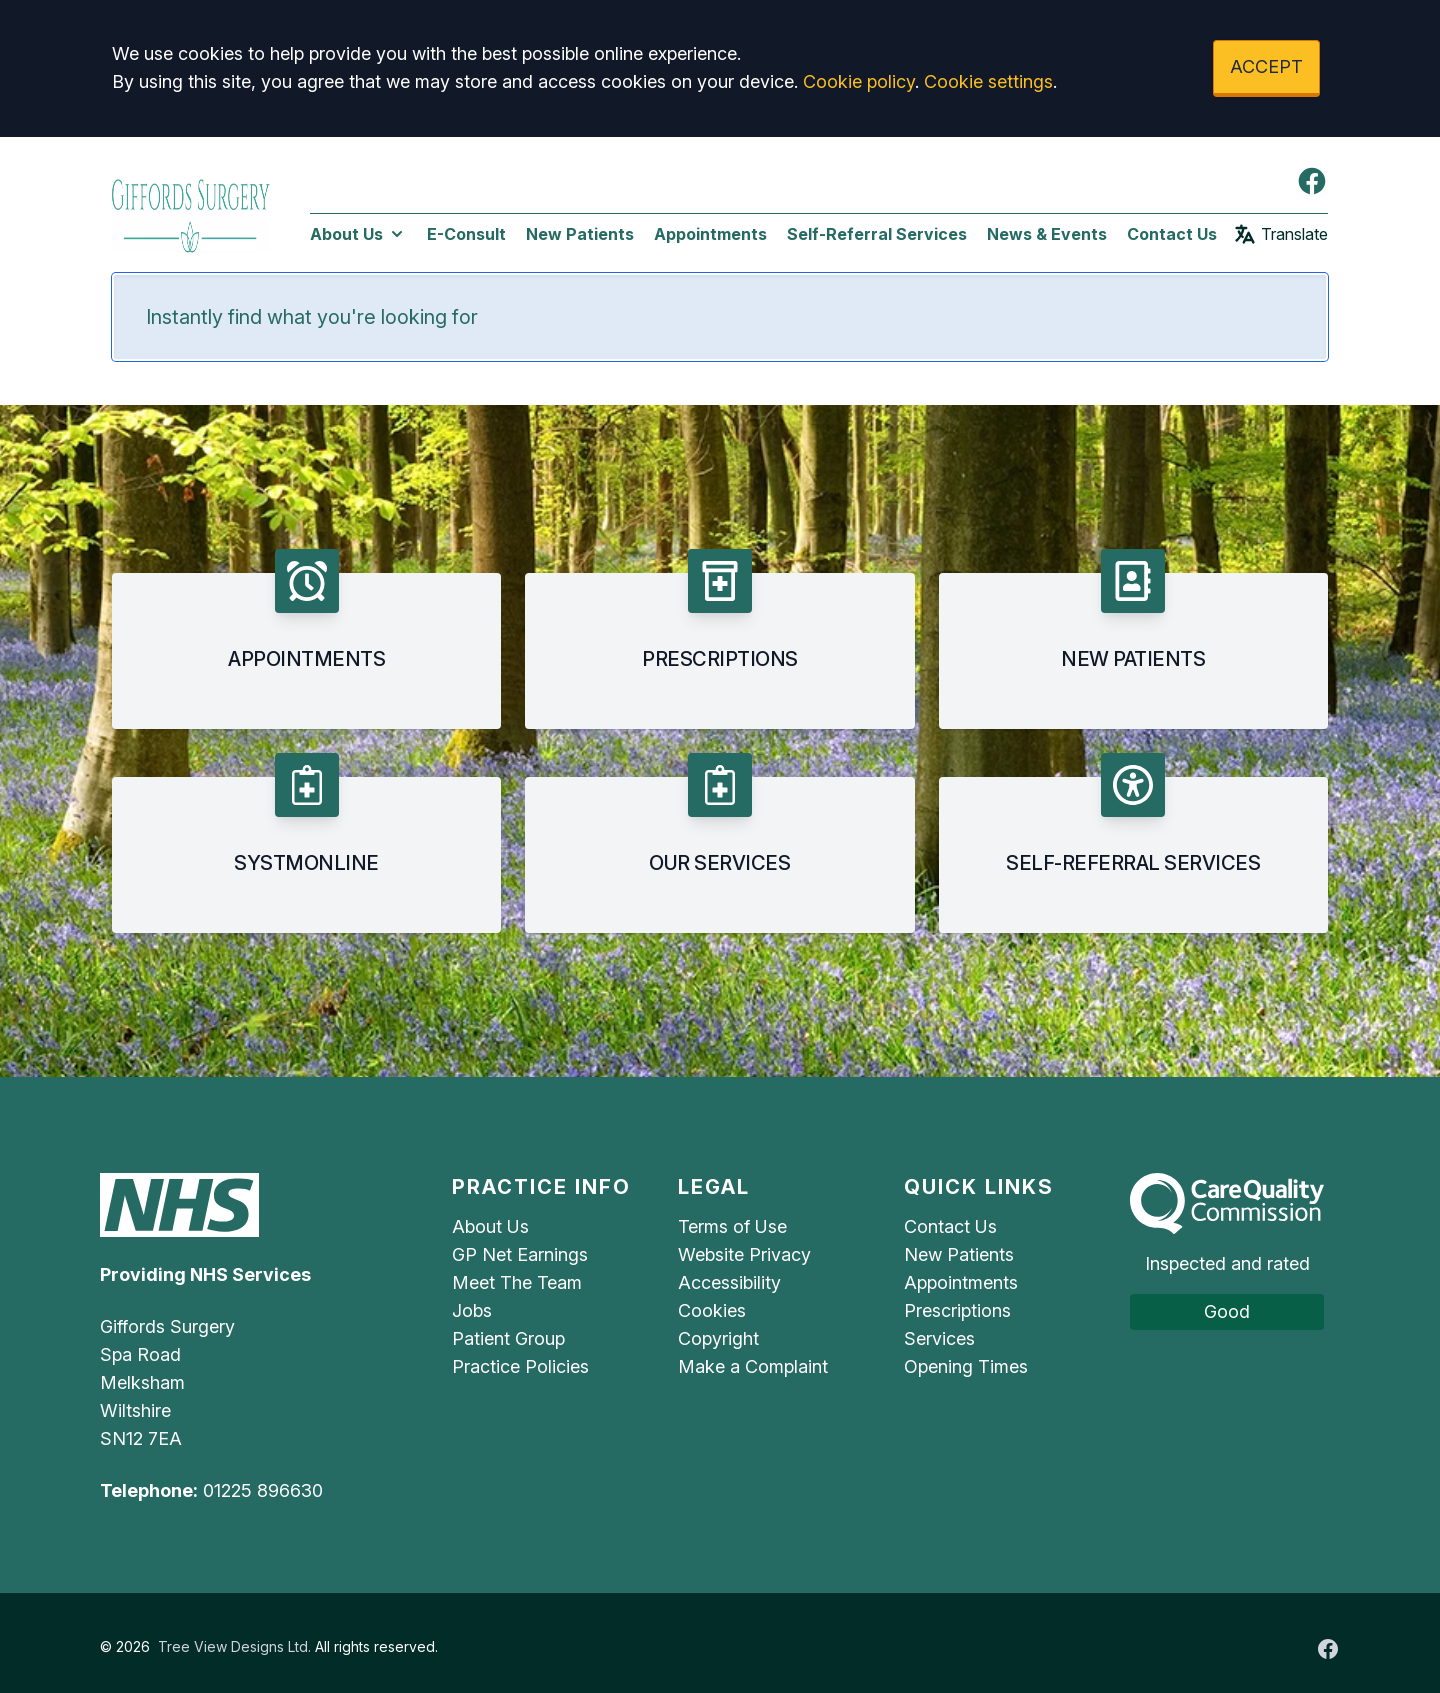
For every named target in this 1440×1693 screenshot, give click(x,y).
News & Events (1047, 234)
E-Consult (466, 234)
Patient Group (508, 1338)
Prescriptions (957, 1310)
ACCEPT (1266, 66)
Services (939, 1338)
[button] (306, 639)
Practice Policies (520, 1366)
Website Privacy (744, 1254)
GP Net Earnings (520, 1254)
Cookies (712, 1310)
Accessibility (729, 1282)
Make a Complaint (753, 1366)
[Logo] (191, 213)
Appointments (710, 234)
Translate (1280, 234)
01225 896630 (263, 1490)
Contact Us (1172, 234)
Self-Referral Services (877, 234)
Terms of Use (732, 1226)
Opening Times (966, 1366)
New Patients (580, 234)
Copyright (718, 1338)
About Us (358, 234)
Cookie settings (988, 81)
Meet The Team (517, 1282)
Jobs (472, 1310)
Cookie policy (859, 81)
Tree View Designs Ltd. (234, 1646)
